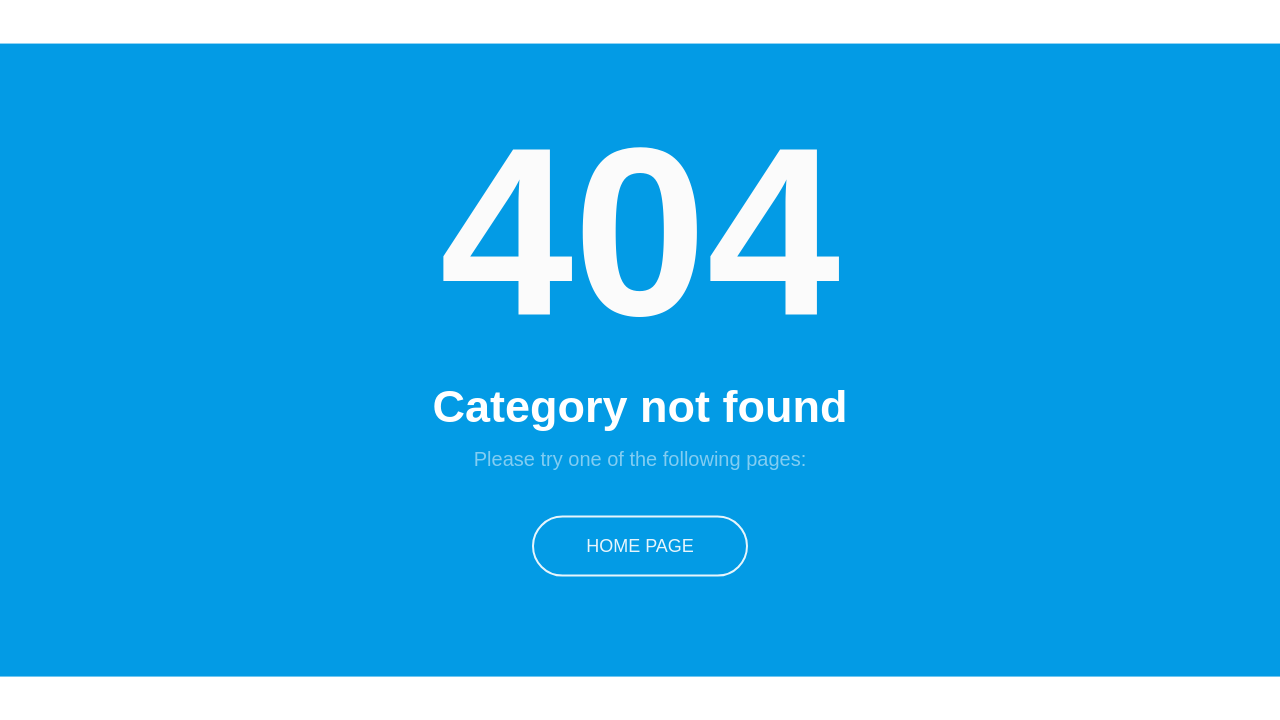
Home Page (640, 545)
